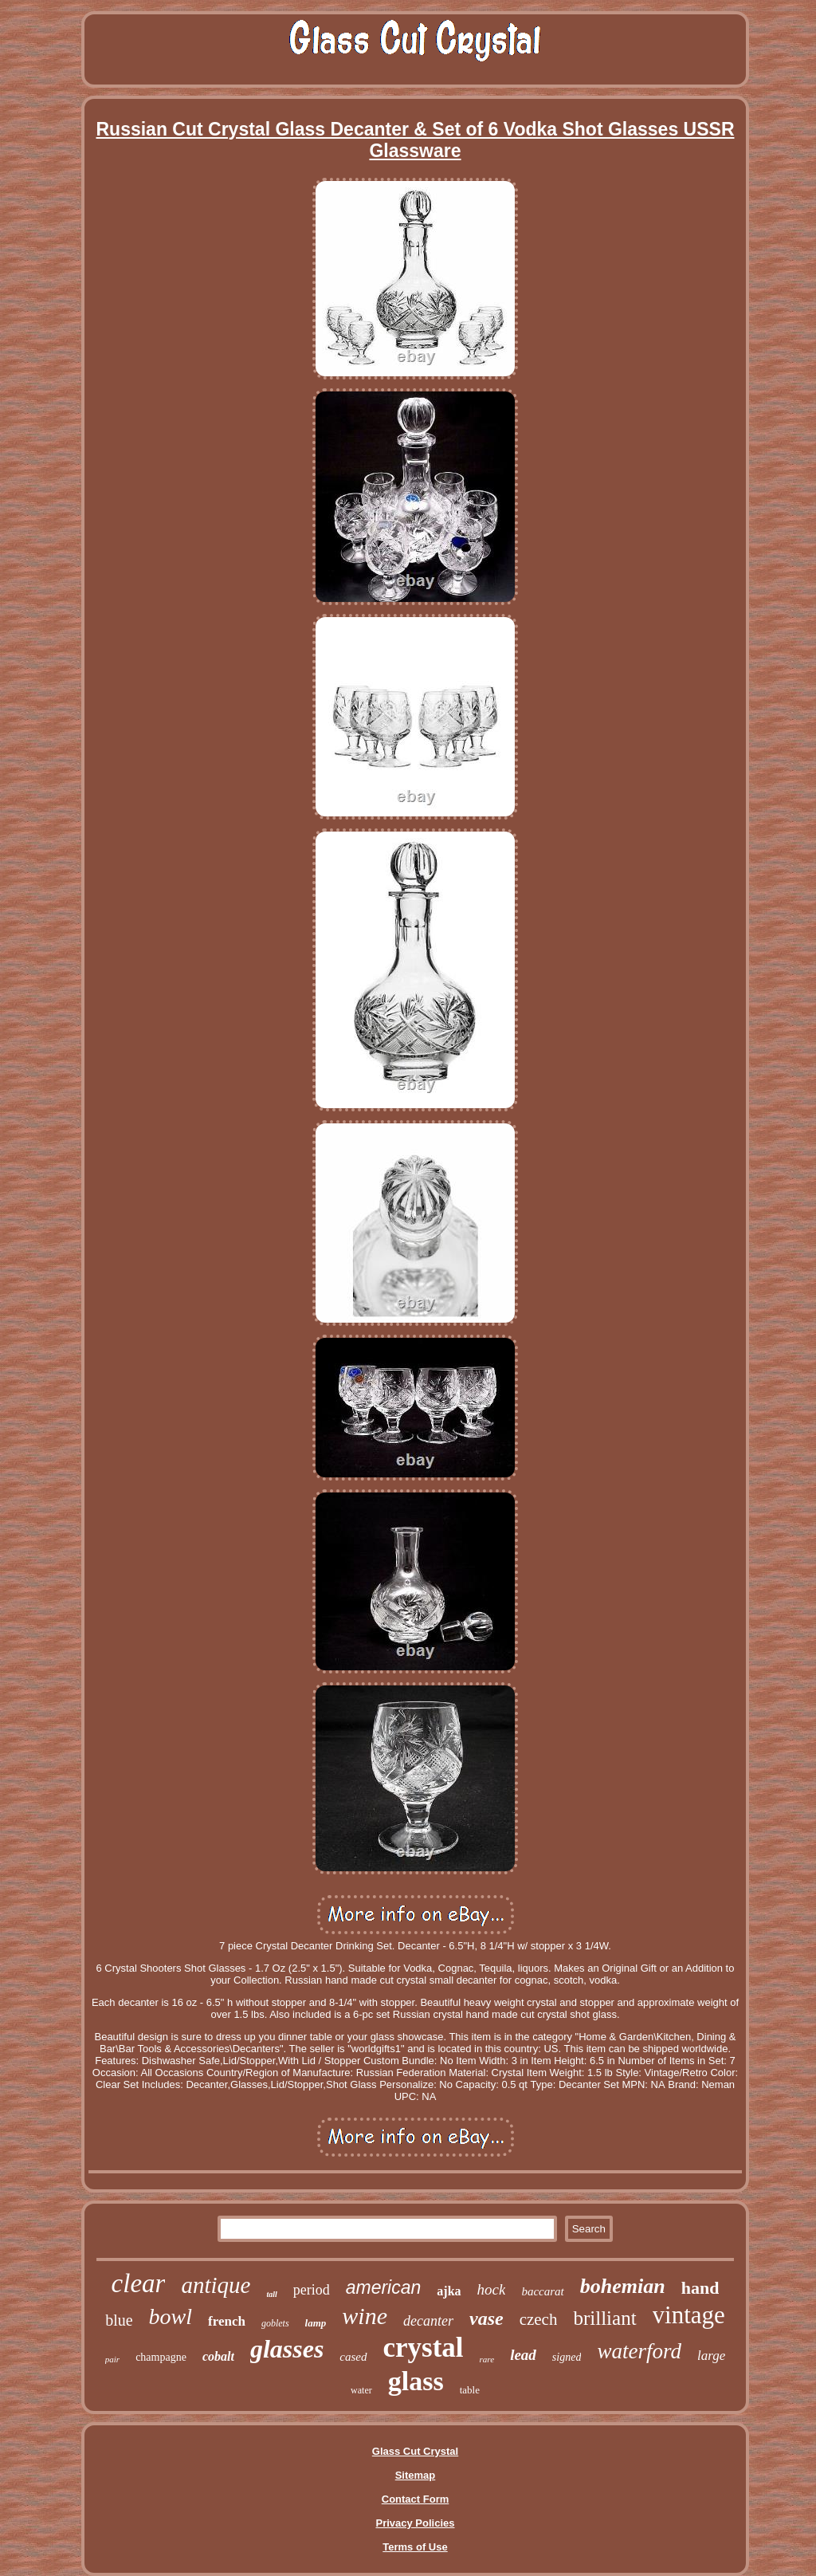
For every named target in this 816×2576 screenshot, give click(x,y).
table (470, 2390)
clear (139, 2283)
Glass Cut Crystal (415, 2451)
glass (416, 2381)
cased (353, 2356)
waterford (639, 2351)
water (361, 2390)
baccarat (542, 2291)
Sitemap (415, 2475)
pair (112, 2359)
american (384, 2287)
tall (271, 2294)
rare (487, 2359)
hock (491, 2289)
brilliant (604, 2318)
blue (118, 2320)
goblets (275, 2323)
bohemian (622, 2286)
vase (486, 2318)
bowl (170, 2316)
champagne (160, 2357)
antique (215, 2285)
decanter (428, 2321)
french (226, 2321)
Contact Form (415, 2499)
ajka (449, 2291)
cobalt (218, 2356)
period (311, 2290)
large (711, 2355)
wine (364, 2316)
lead (523, 2354)
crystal (423, 2347)
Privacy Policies (414, 2523)
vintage (689, 2315)
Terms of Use (414, 2547)
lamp (316, 2323)
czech (539, 2319)
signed (567, 2357)
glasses (287, 2348)
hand (700, 2288)
